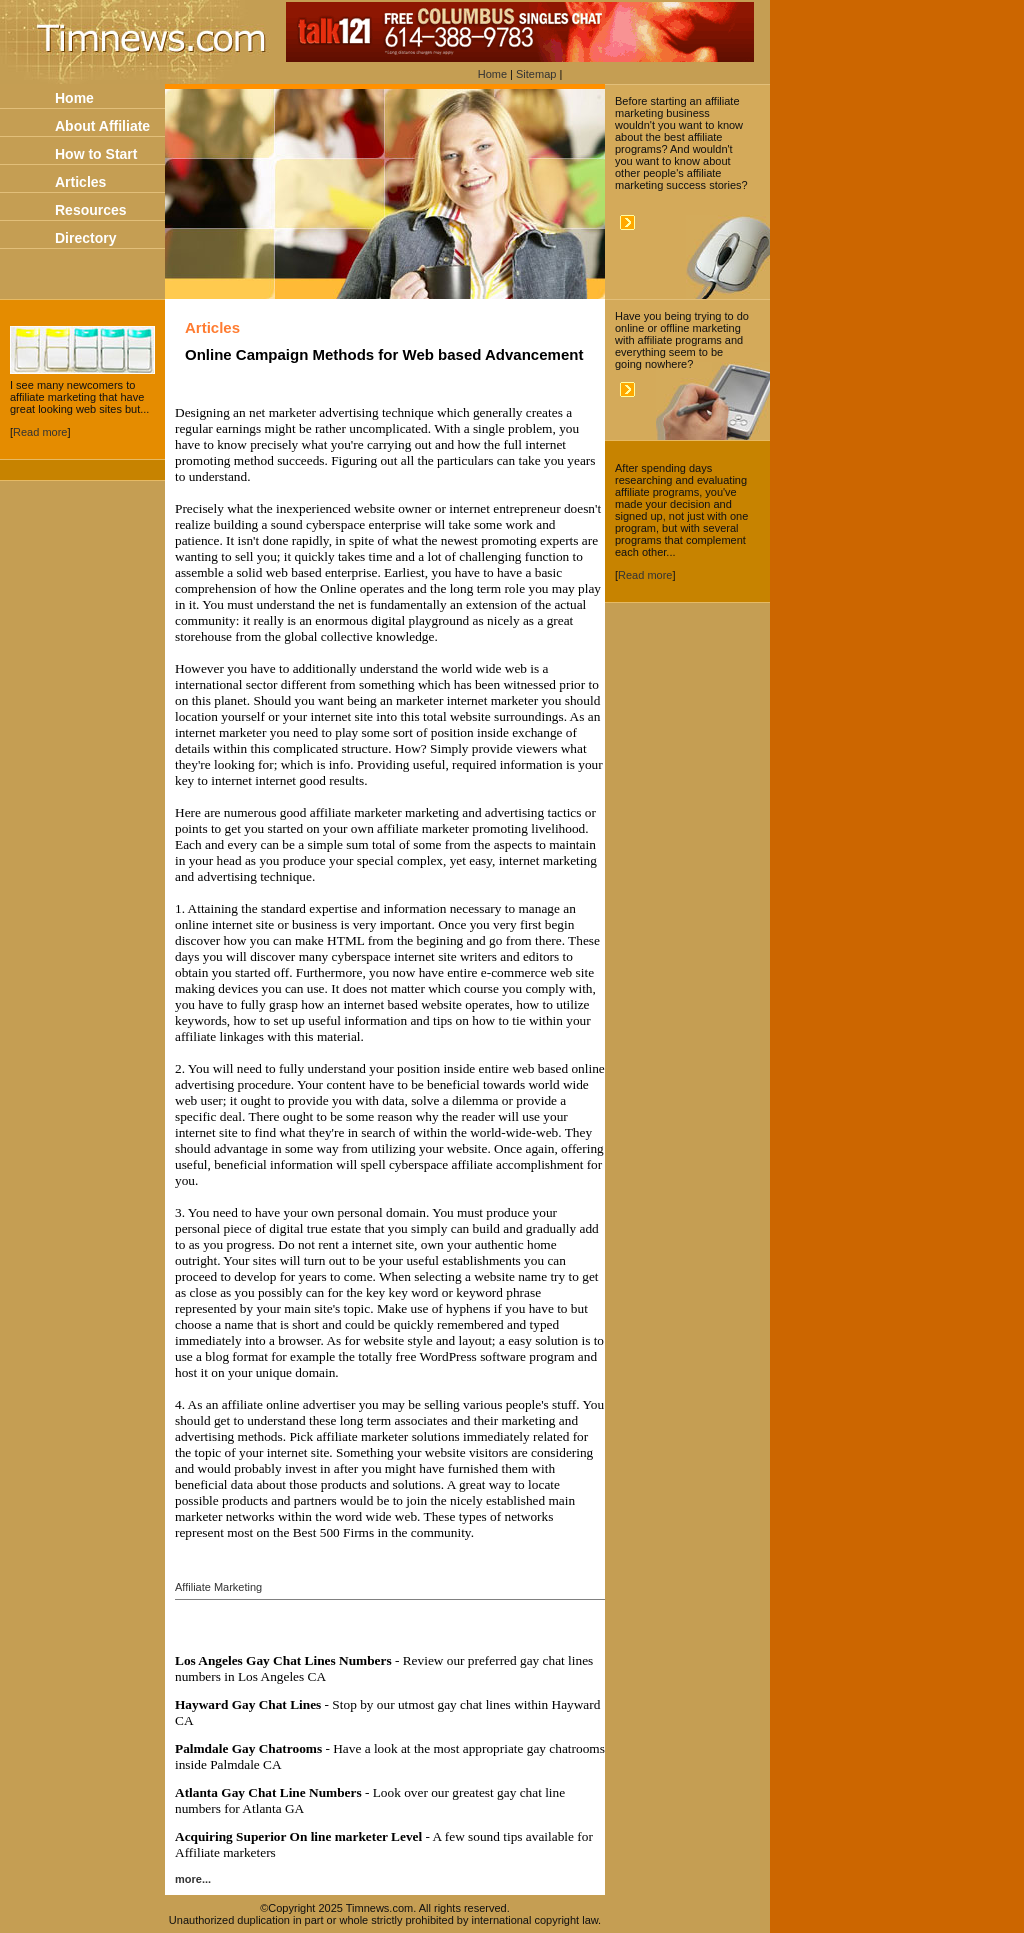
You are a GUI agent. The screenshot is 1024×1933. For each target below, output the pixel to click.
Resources (91, 210)
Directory (85, 238)
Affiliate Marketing (218, 1587)
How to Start (96, 154)
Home (492, 74)
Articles (80, 182)
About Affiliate (102, 126)
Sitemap (536, 74)
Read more (40, 432)
